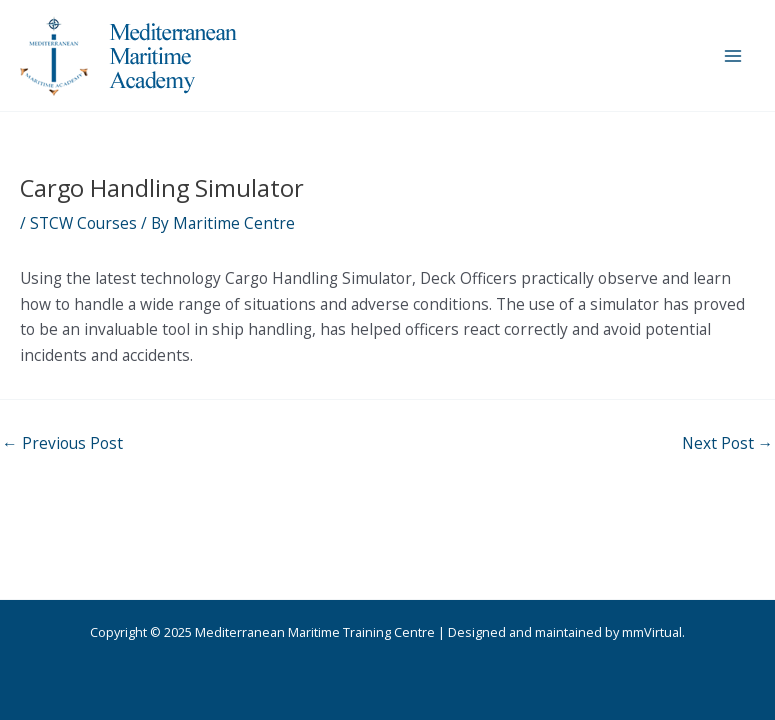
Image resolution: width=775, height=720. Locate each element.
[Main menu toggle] (733, 55)
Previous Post (62, 444)
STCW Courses (83, 223)
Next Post (728, 444)
